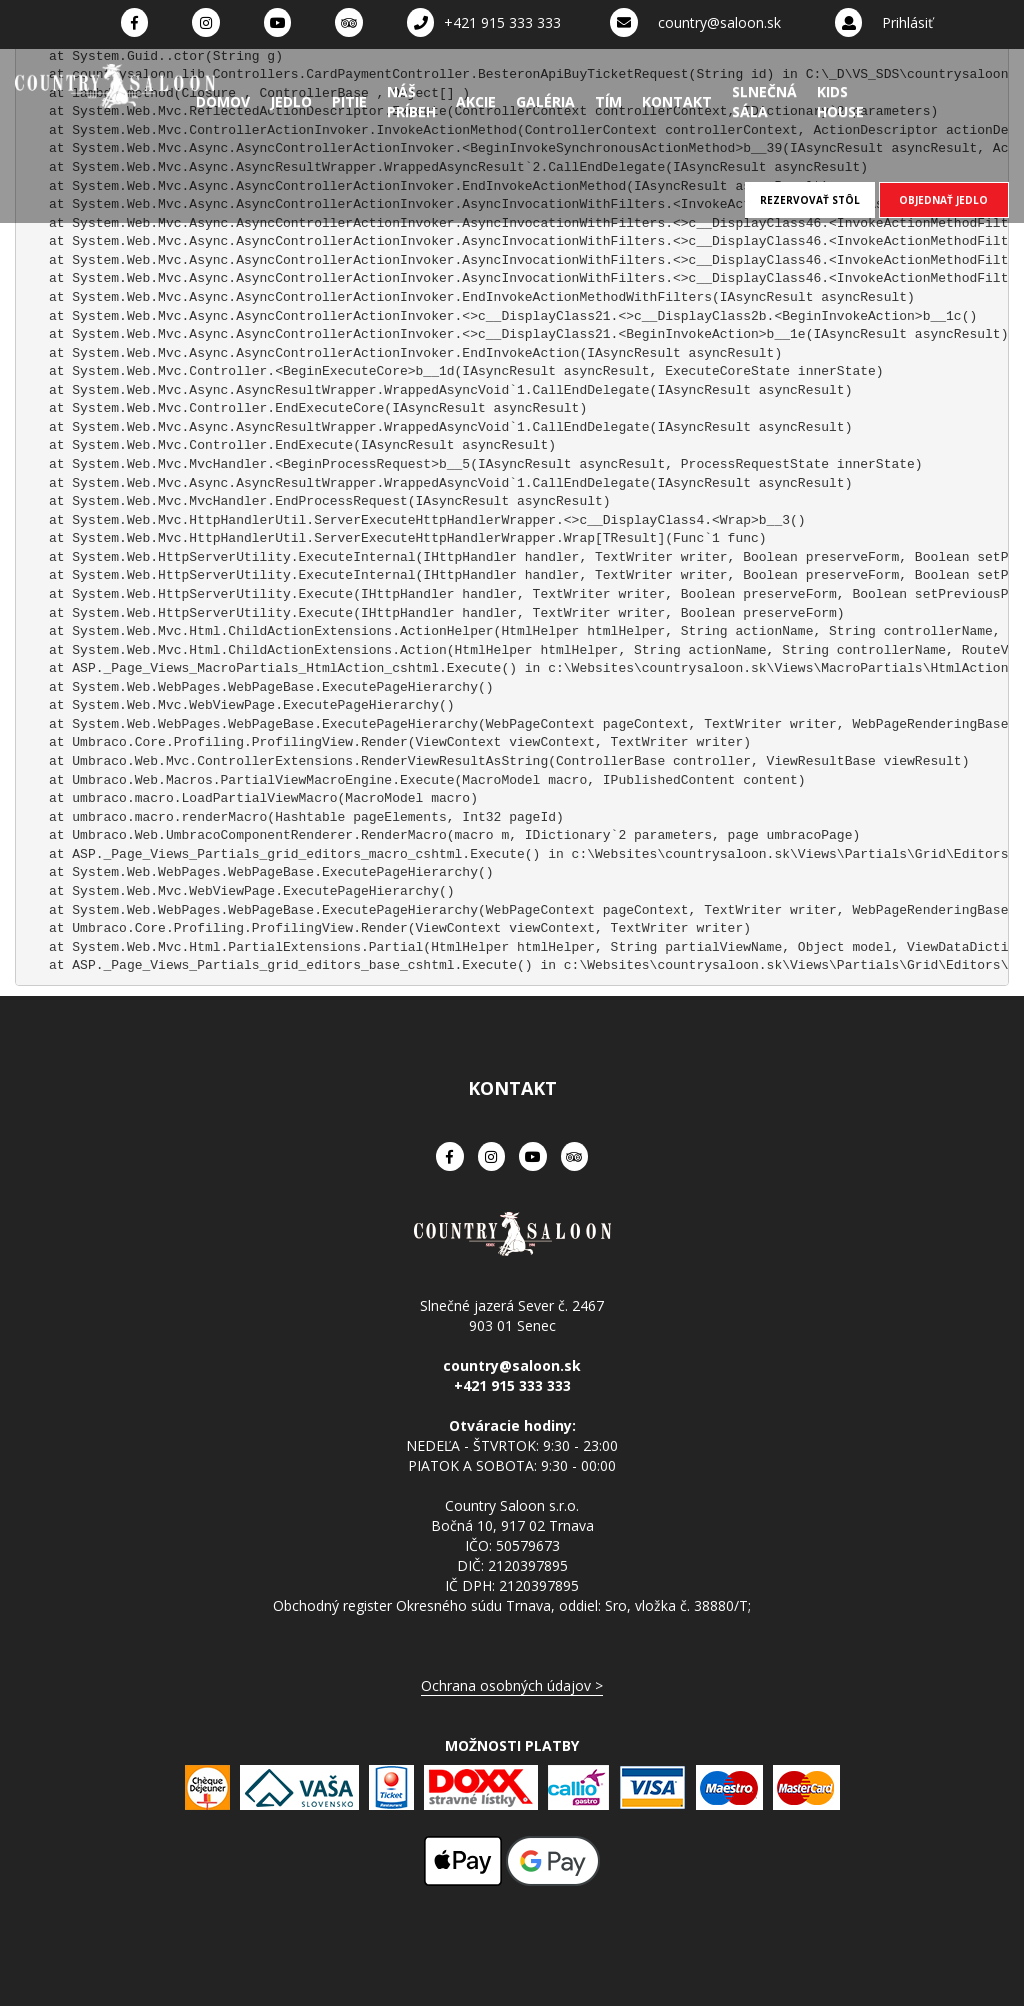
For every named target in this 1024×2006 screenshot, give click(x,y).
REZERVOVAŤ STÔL (810, 200)
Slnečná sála (764, 101)
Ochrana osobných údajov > (512, 1685)
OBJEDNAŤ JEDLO (943, 200)
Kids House (840, 101)
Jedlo (291, 101)
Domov (223, 101)
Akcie (476, 101)
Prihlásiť (907, 22)
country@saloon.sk (719, 22)
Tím (608, 101)
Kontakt (677, 101)
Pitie (349, 101)
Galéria (545, 101)
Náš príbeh (411, 101)
